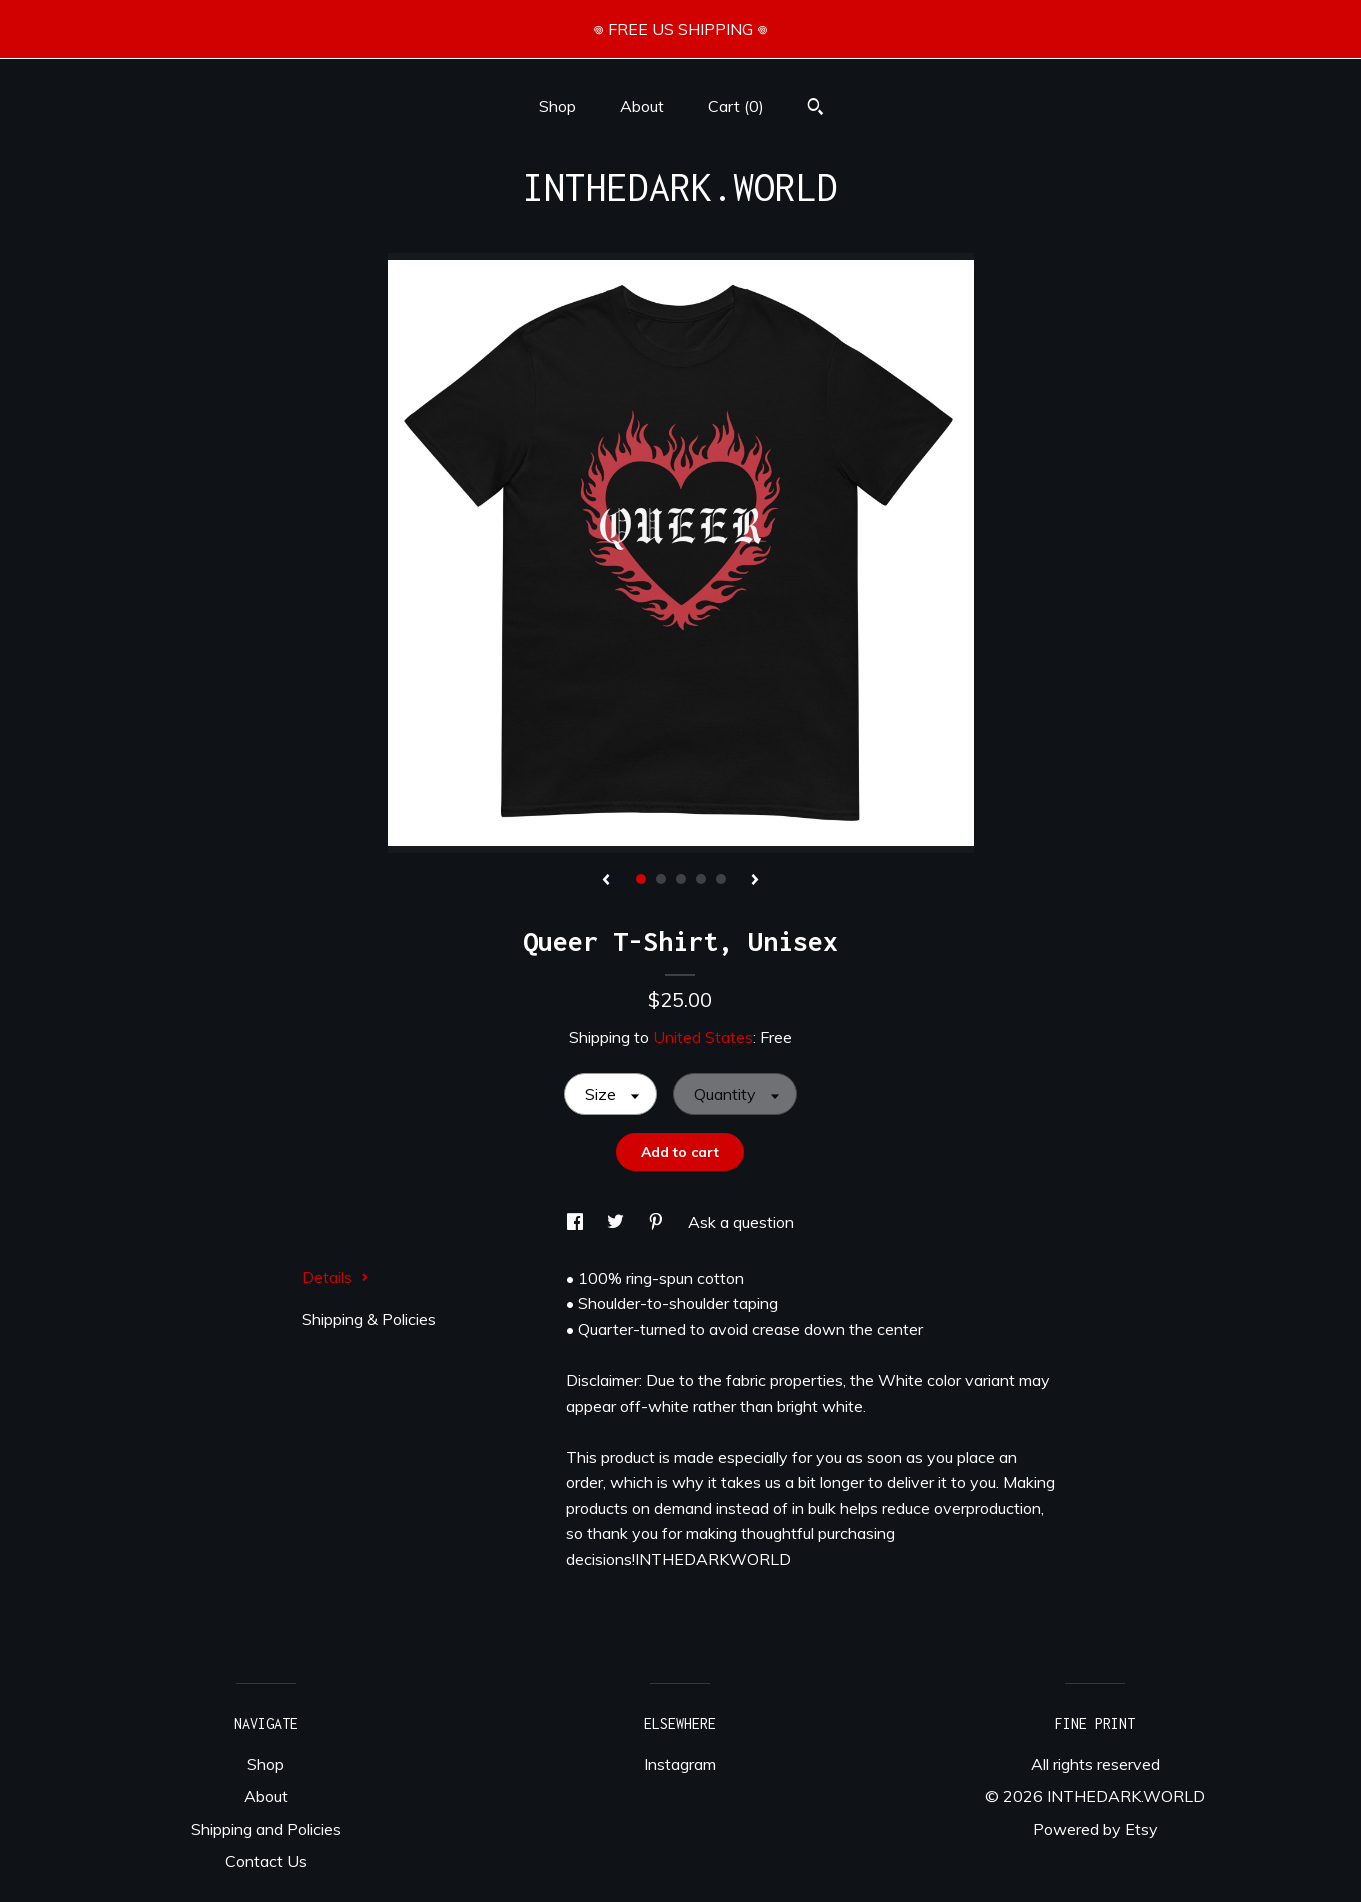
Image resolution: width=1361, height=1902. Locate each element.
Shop (557, 106)
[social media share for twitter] (617, 1222)
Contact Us (266, 1861)
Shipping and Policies (266, 1829)
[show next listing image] (755, 881)
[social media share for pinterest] (658, 1222)
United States (703, 1037)
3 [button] (681, 879)
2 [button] (661, 879)
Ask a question (741, 1222)
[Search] (815, 109)
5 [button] (721, 879)
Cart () (736, 106)
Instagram (680, 1764)
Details (335, 1277)
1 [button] (641, 879)
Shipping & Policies (369, 1319)
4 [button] (701, 879)
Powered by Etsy (1095, 1829)
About (642, 106)
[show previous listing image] (606, 881)
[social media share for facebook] (577, 1222)
